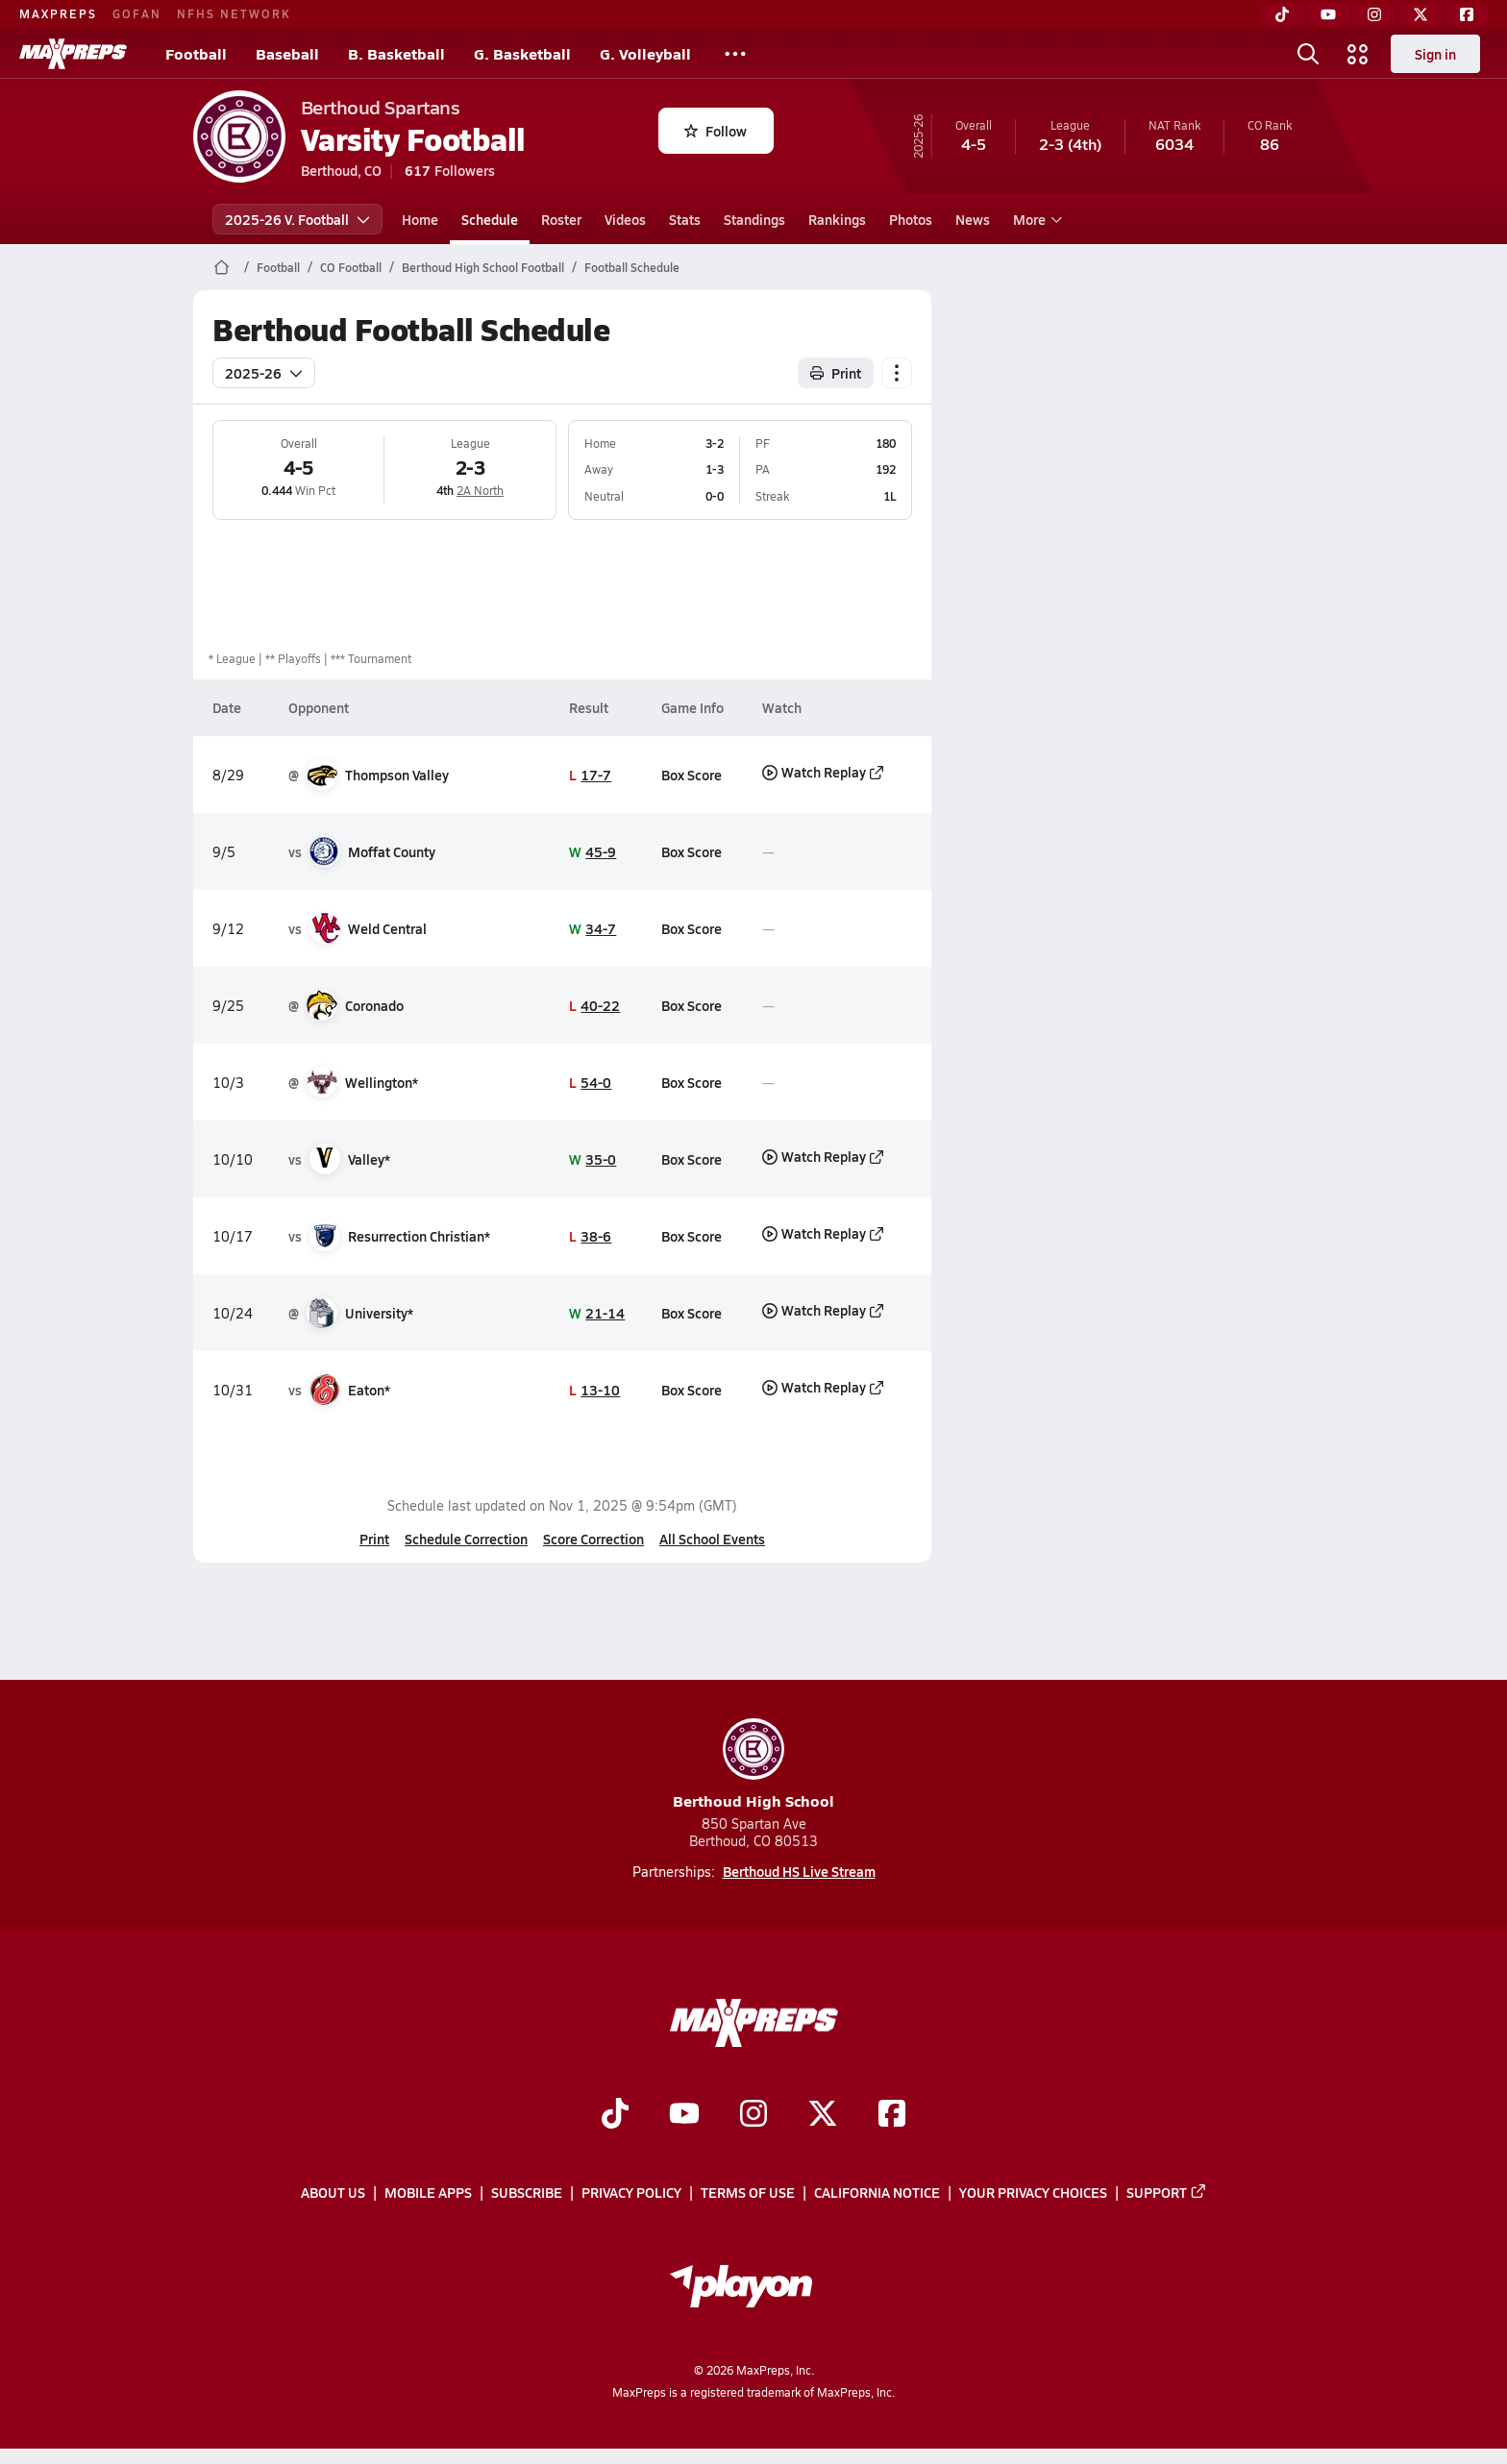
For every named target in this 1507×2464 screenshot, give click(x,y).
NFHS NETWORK (234, 13)
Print (374, 1538)
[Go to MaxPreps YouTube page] (684, 2115)
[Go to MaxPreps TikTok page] (615, 2115)
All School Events (712, 1538)
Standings (754, 219)
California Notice (877, 2192)
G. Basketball (522, 53)
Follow (715, 130)
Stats (685, 219)
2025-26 (264, 372)
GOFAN (136, 13)
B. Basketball (396, 53)
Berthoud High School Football (483, 267)
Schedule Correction (466, 1538)
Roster (561, 219)
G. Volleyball (645, 53)
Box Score (691, 774)
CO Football (351, 267)
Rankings (837, 219)
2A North (480, 490)
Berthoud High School (753, 1764)
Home (420, 219)
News (972, 219)
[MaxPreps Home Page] (221, 267)
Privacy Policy (631, 2192)
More (1035, 219)
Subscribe (526, 2192)
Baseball (287, 53)
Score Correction (593, 1538)
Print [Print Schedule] (835, 372)
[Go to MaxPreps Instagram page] (753, 2115)
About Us (333, 2192)
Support (1166, 2192)
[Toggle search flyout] (1308, 54)
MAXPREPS (58, 13)
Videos (625, 219)
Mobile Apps (428, 2192)
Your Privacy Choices (1033, 2192)
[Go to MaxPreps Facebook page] (892, 2115)
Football (196, 53)
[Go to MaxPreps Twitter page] (822, 2115)
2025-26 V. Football (297, 219)
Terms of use (748, 2192)
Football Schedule (631, 267)
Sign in (1435, 53)
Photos (910, 219)
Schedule (489, 219)
